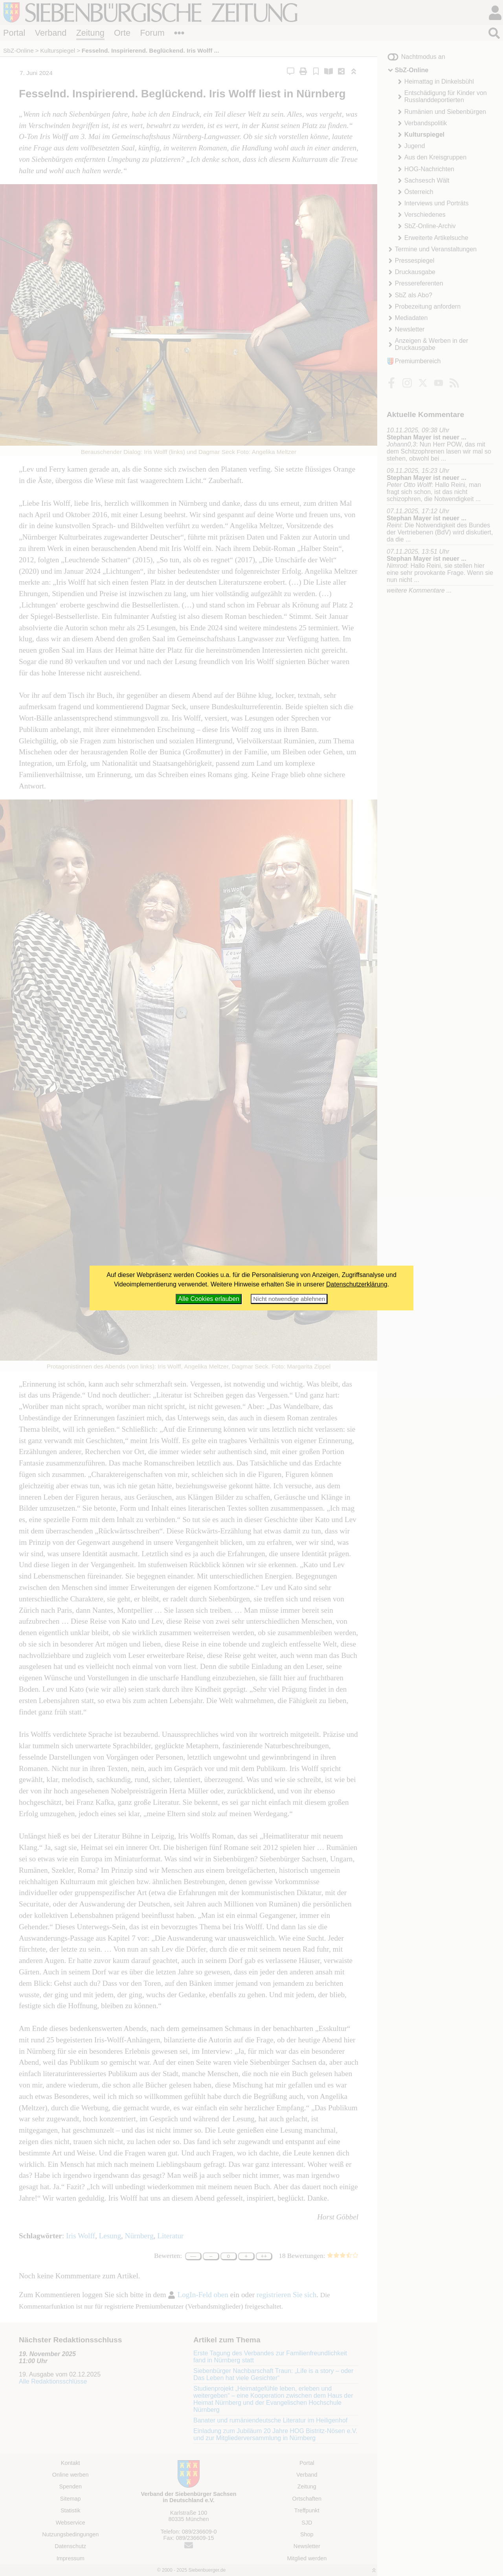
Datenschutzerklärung (356, 1284)
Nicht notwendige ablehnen (289, 1298)
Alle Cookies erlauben (208, 1298)
